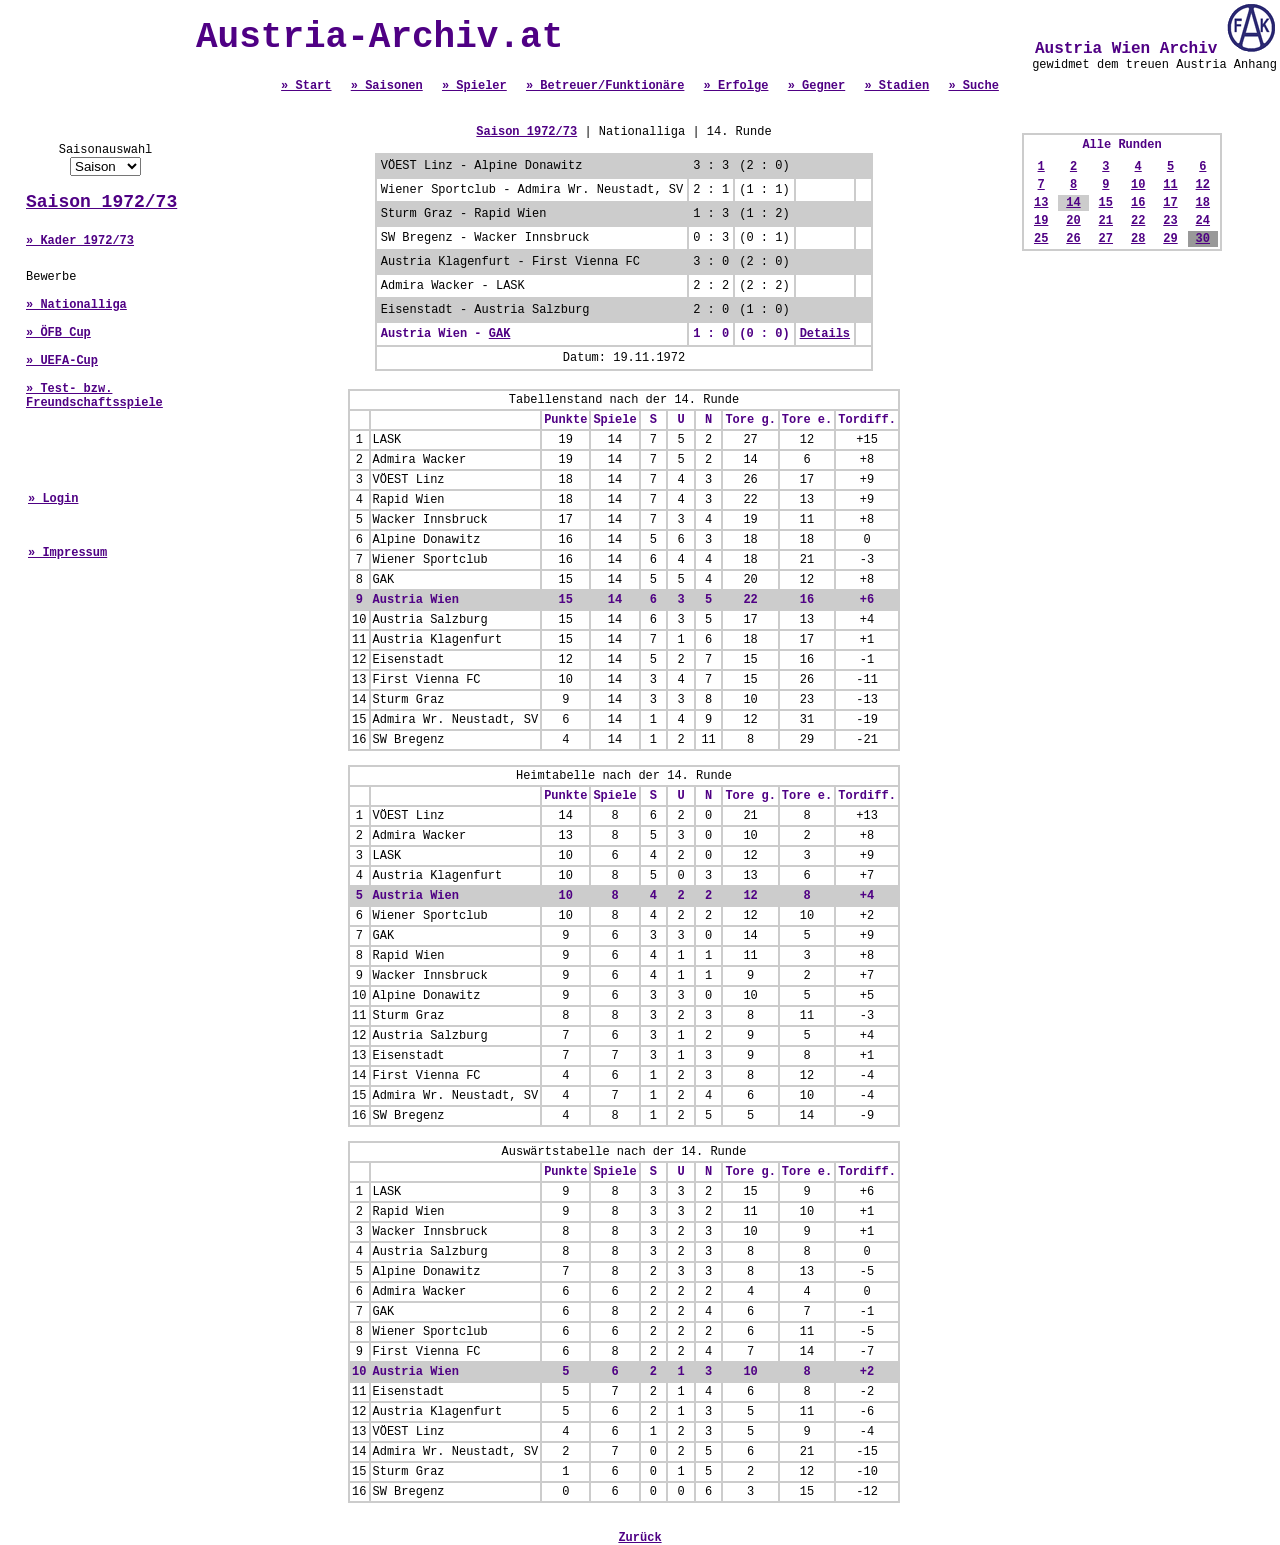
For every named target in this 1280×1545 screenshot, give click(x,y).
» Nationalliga (76, 305)
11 (1170, 185)
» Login (53, 499)
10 (1138, 185)
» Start (306, 86)
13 (1041, 203)
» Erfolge (736, 86)
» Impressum (67, 553)
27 (1106, 239)
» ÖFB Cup (58, 333)
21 (1106, 221)
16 (1138, 203)
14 (1073, 203)
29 (1170, 239)
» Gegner (817, 86)
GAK (500, 334)
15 (1106, 203)
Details (825, 334)
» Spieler (474, 86)
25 (1041, 239)
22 (1138, 221)
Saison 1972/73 (101, 202)
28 (1138, 239)
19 (1041, 221)
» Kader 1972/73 (80, 241)
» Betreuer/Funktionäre (605, 86)
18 (1203, 203)
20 (1073, 221)
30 (1203, 239)
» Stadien (896, 86)
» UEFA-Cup (62, 361)
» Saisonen (387, 86)
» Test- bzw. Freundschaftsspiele (94, 396)
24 (1203, 221)
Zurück (639, 1538)
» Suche (973, 86)
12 (1203, 185)
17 (1170, 203)
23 (1170, 221)
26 (1073, 239)
